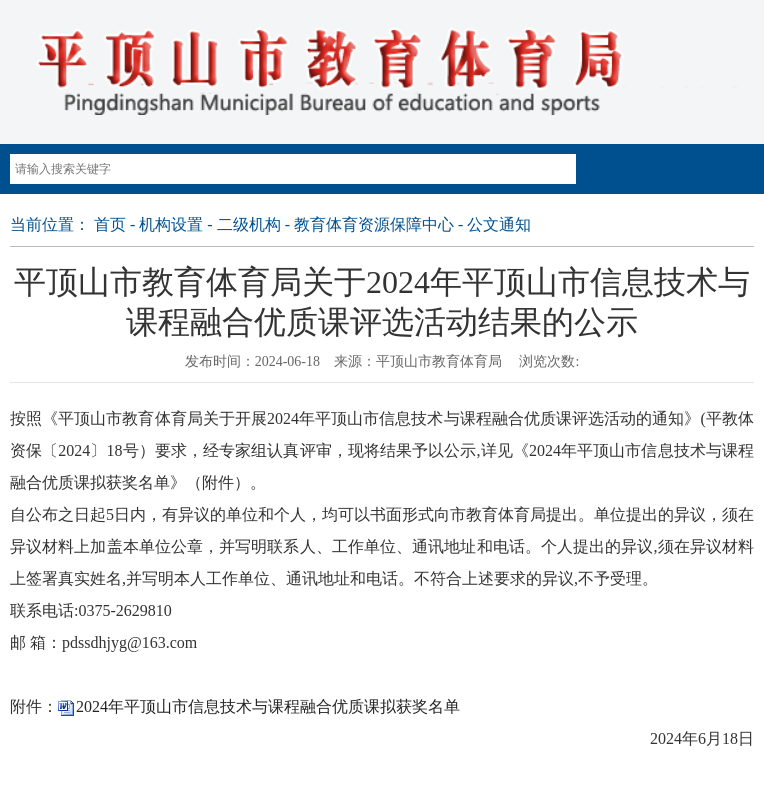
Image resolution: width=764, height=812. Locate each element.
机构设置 (171, 224)
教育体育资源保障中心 (374, 224)
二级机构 (249, 224)
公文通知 (499, 224)
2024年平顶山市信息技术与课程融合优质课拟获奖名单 (268, 706)
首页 (110, 224)
